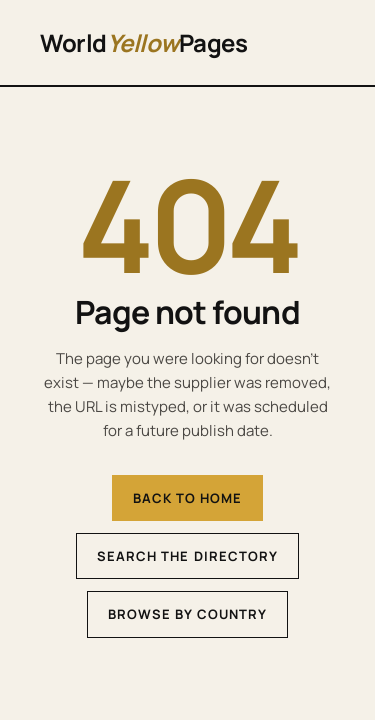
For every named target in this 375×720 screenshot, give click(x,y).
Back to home (187, 498)
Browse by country (187, 614)
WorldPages (143, 42)
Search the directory (187, 556)
